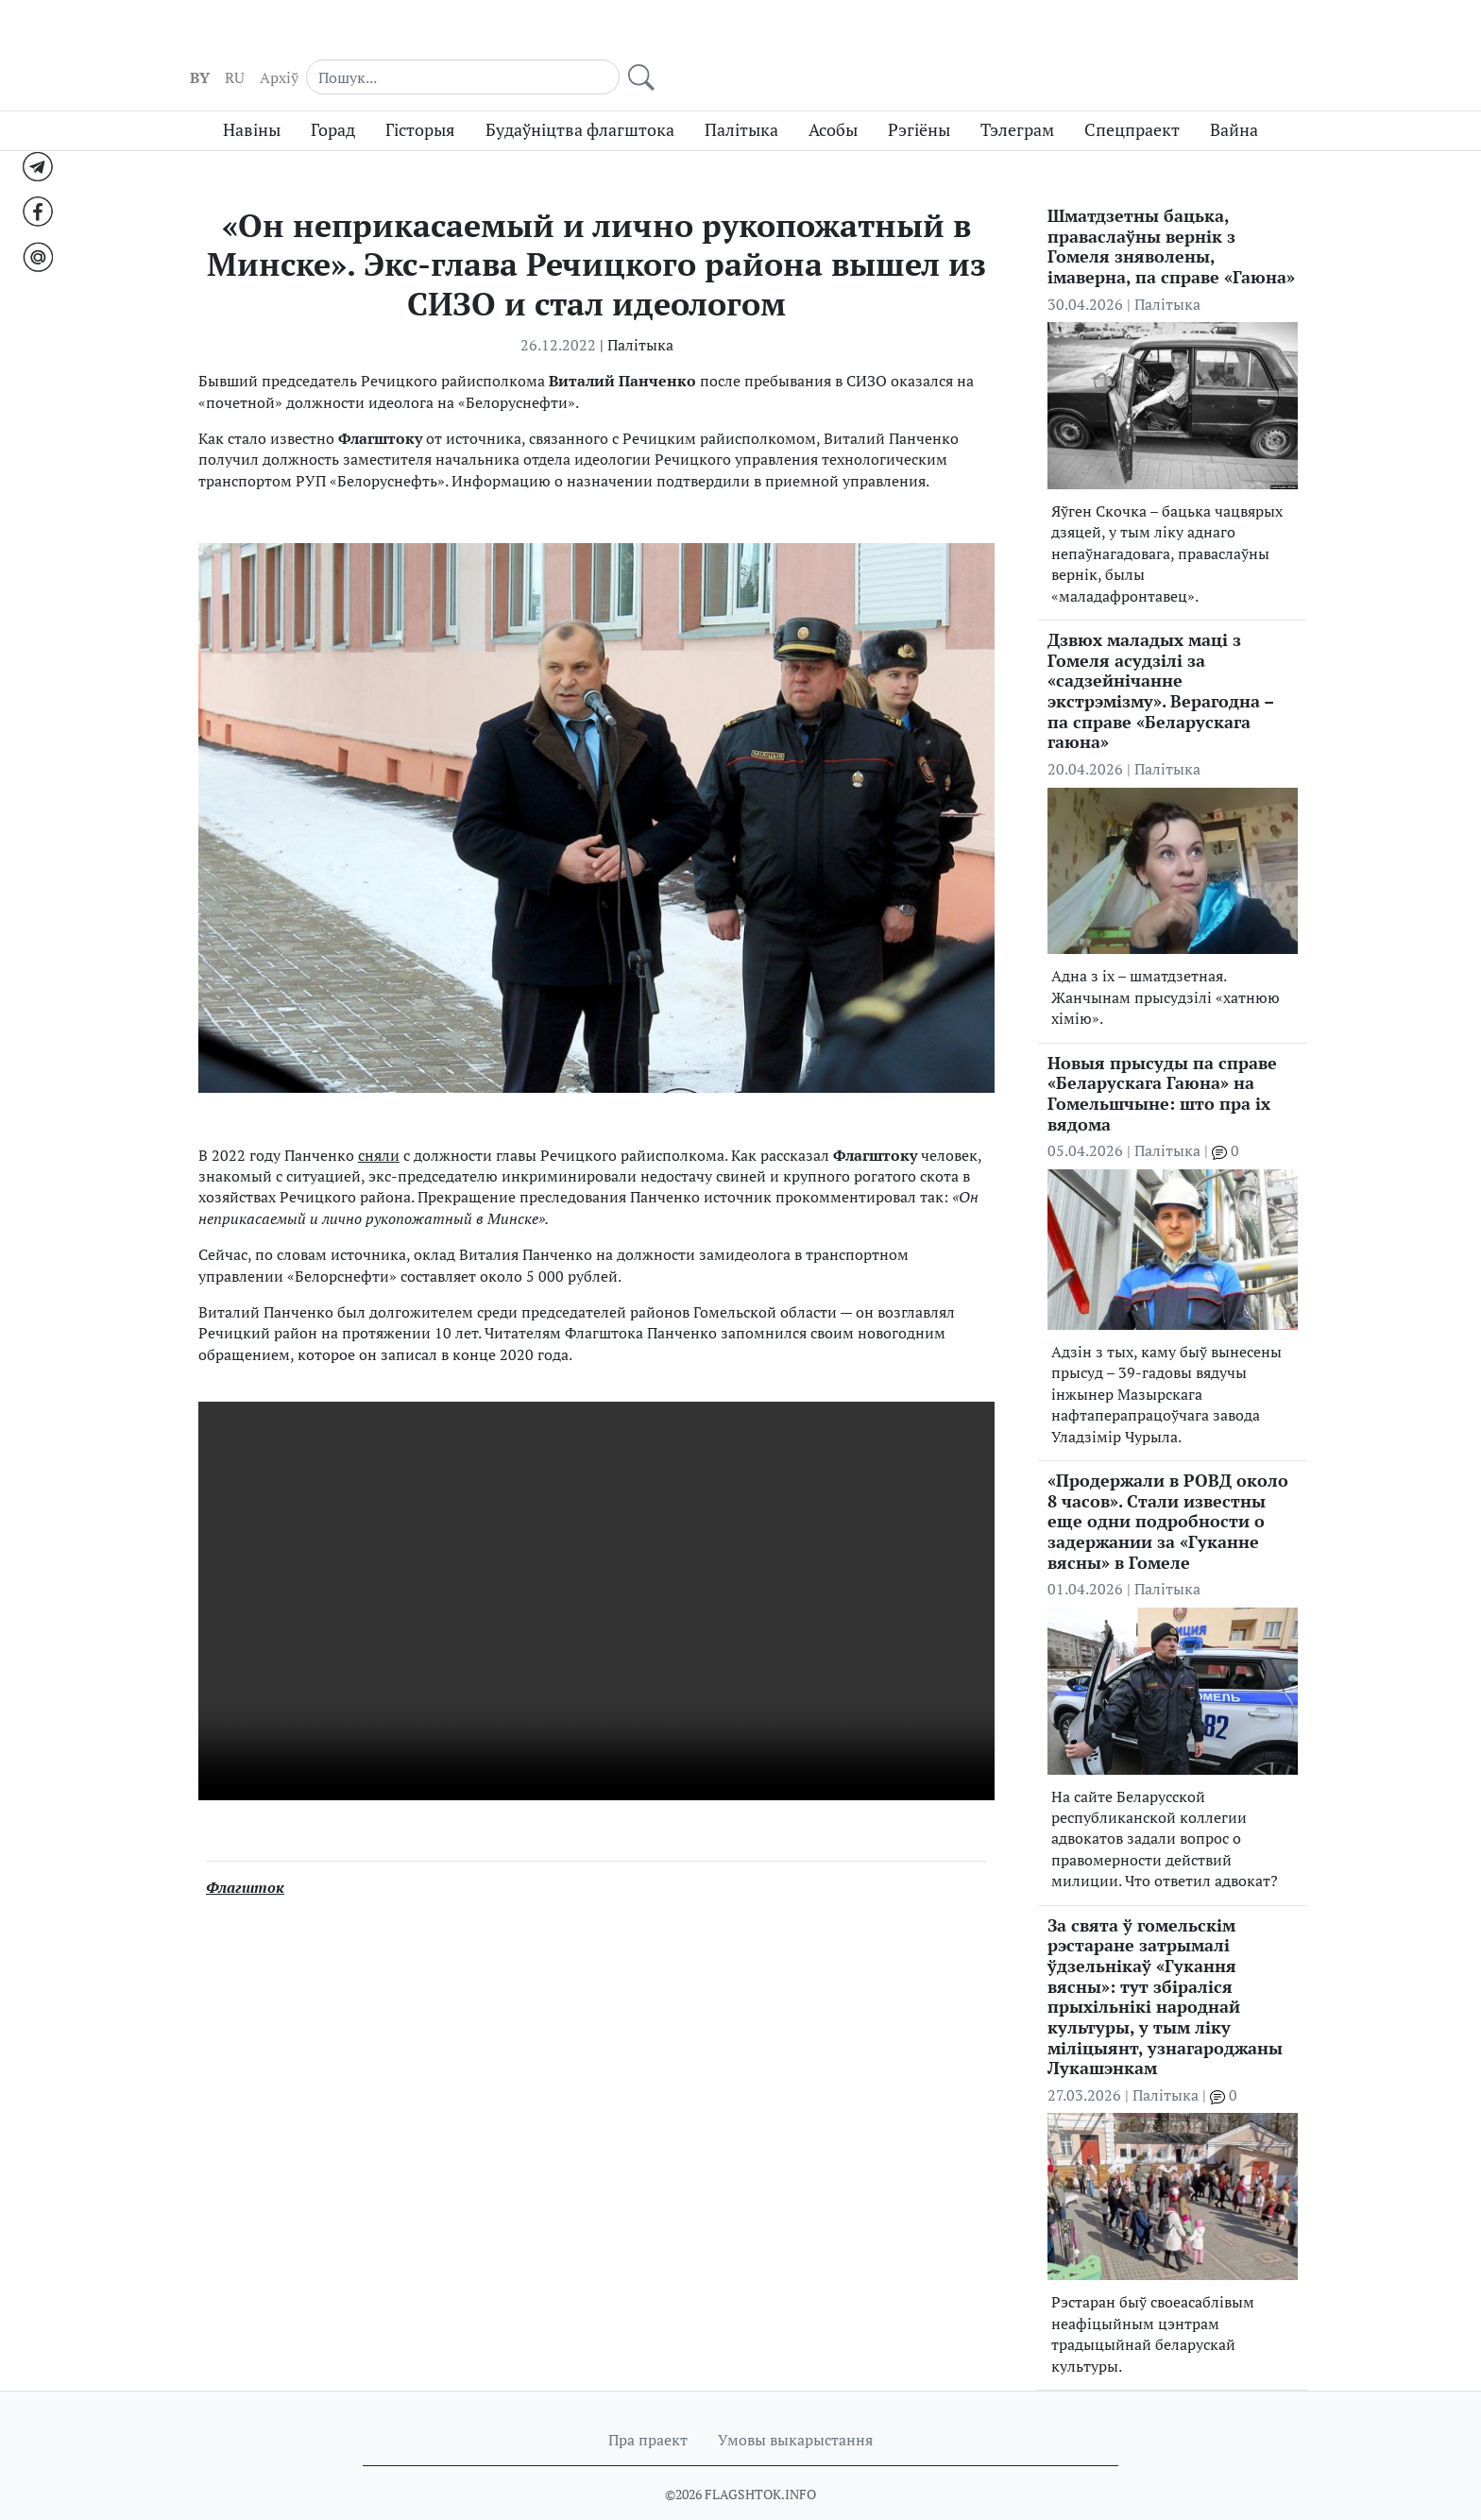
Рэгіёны (919, 97)
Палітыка (741, 97)
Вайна (1234, 97)
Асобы (833, 97)
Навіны (252, 97)
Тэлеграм (1017, 97)
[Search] (1163, 38)
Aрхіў (1035, 38)
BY (956, 38)
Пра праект (648, 2405)
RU (991, 38)
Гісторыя (420, 97)
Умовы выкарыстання (795, 2405)
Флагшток (245, 1854)
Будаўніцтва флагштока (579, 97)
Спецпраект (1132, 97)
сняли (379, 1121)
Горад (333, 97)
